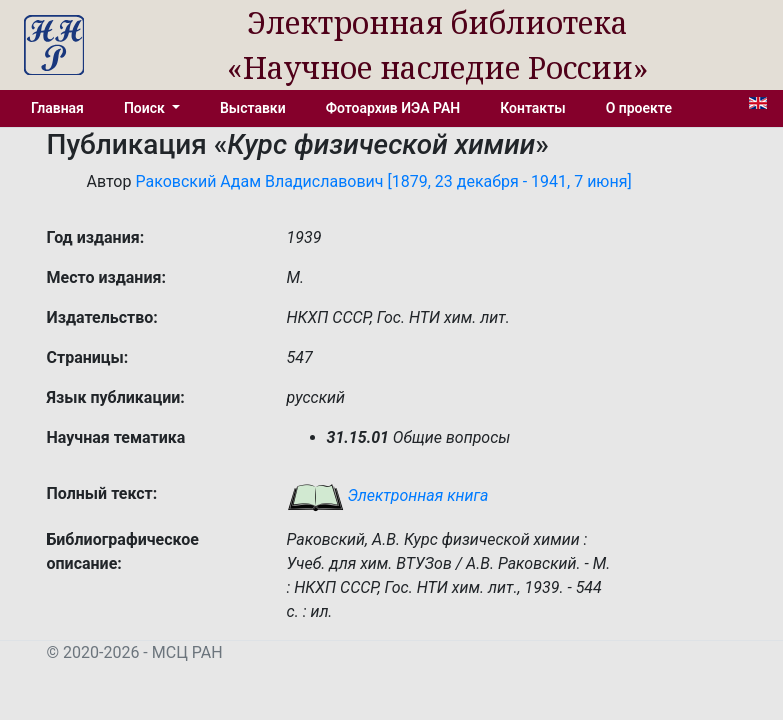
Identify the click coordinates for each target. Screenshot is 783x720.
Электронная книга (388, 495)
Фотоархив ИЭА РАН (393, 108)
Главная (57, 108)
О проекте (639, 108)
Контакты (532, 108)
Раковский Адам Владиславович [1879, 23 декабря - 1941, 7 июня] (383, 181)
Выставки (253, 108)
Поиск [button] (146, 108)
